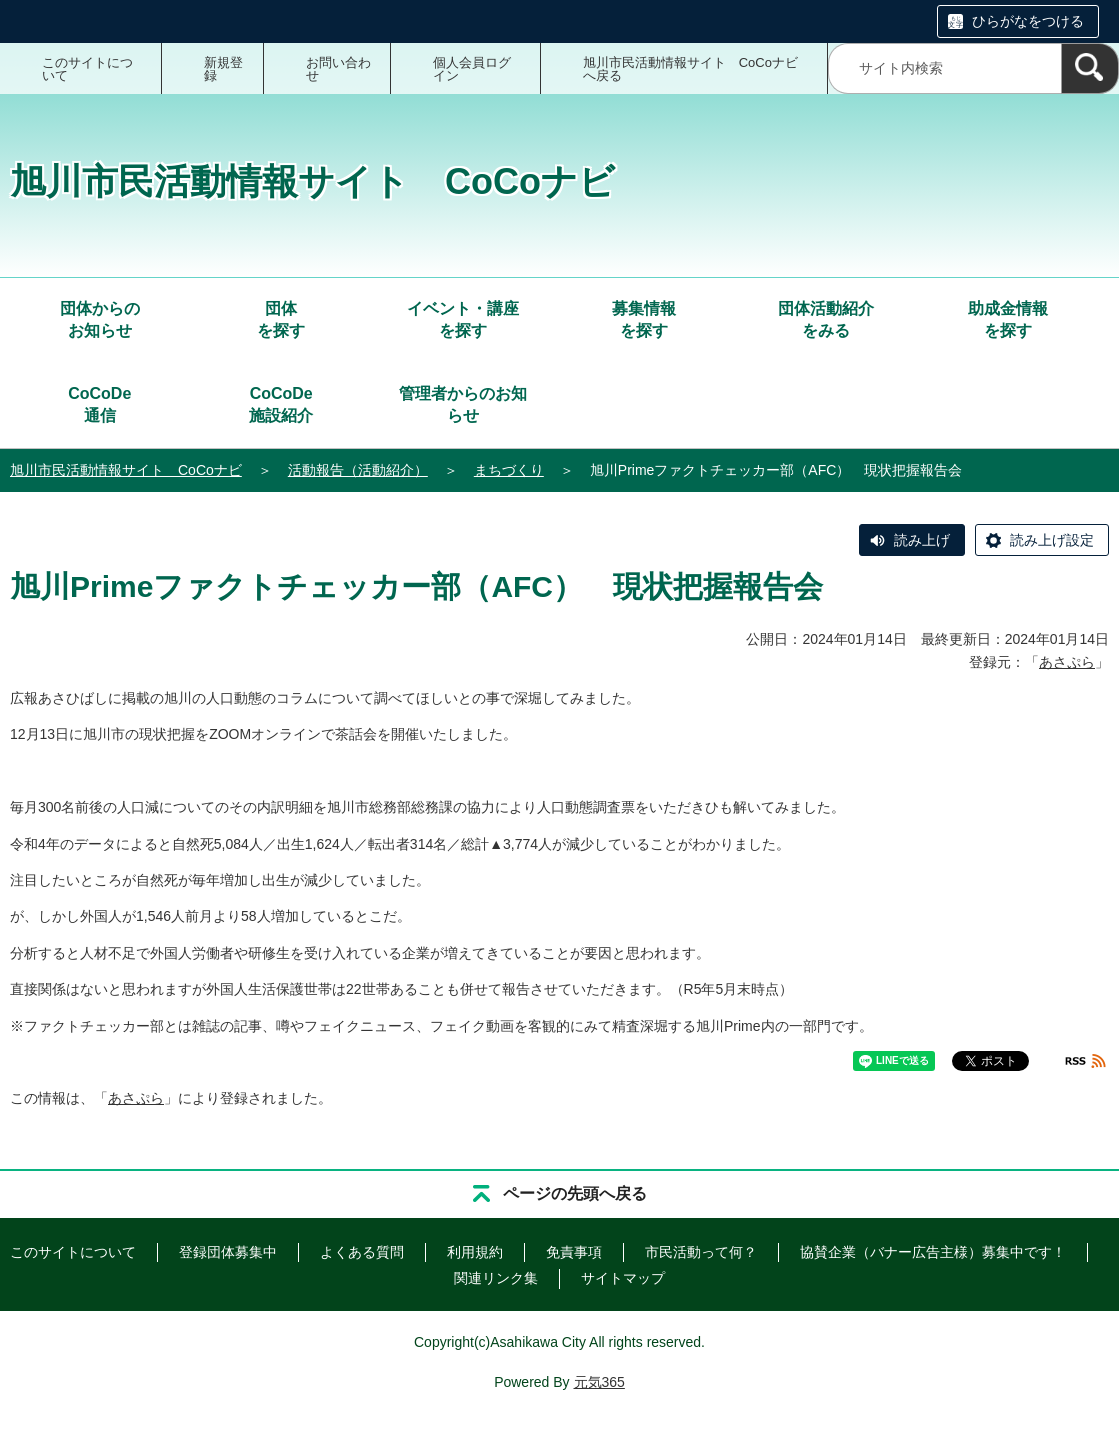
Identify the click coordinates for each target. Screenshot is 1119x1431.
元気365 (599, 1382)
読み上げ (922, 540)
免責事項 (574, 1252)
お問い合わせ (338, 69)
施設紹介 (281, 403)
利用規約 (475, 1252)
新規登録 (223, 69)
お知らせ (100, 318)
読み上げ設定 (1052, 540)
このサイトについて (87, 69)
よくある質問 (362, 1252)
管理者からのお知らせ (463, 404)
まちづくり (509, 470)
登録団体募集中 (228, 1252)
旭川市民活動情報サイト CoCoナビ (126, 470)
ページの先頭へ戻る (575, 1193)
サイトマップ (623, 1278)
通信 (99, 403)
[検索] (1090, 68)
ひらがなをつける (1028, 21)
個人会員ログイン (472, 69)
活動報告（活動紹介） (358, 470)
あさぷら (1067, 662)
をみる (826, 318)
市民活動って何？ (701, 1252)
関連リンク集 (496, 1278)
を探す (281, 318)
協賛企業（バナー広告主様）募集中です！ (933, 1252)
